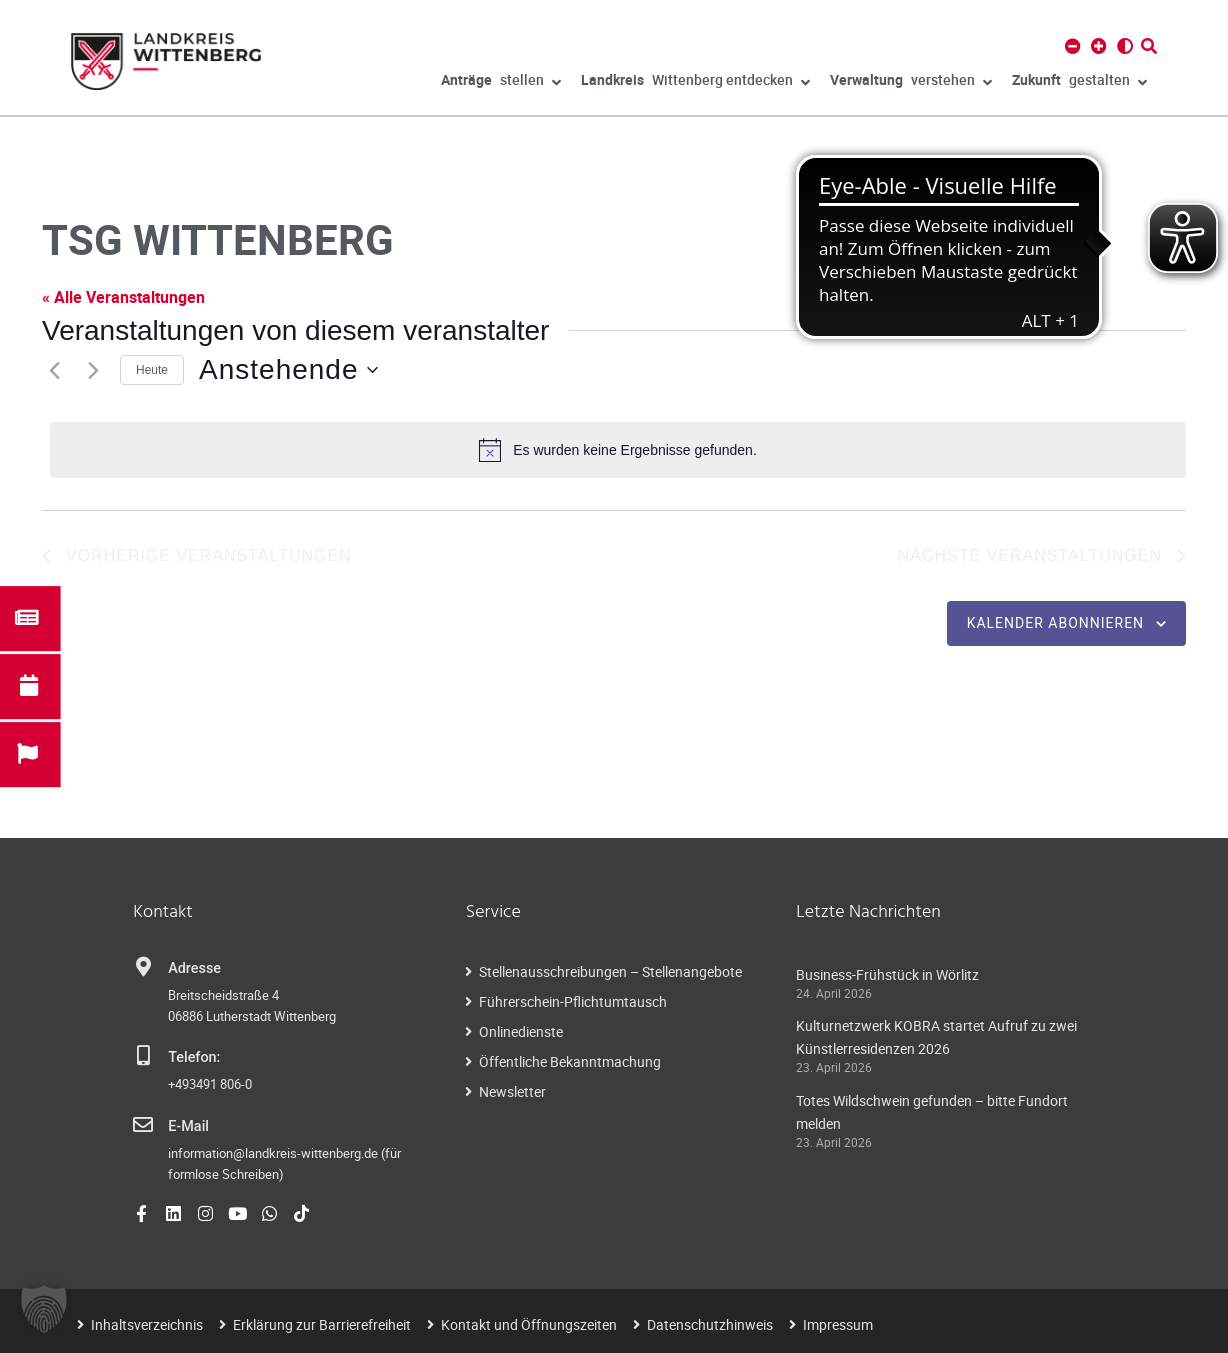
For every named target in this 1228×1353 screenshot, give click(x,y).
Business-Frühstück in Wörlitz (887, 974)
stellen (501, 83)
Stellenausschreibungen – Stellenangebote (610, 971)
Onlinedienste (521, 1031)
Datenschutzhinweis (710, 1324)
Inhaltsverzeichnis (147, 1324)
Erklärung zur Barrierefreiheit (322, 1324)
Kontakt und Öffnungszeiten (529, 1324)
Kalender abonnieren (1055, 623)
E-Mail (188, 1126)
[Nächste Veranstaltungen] (93, 370)
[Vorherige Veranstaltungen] (54, 370)
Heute (152, 370)
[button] (44, 1309)
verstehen (911, 83)
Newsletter (512, 1091)
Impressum (838, 1324)
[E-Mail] (143, 1125)
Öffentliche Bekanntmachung (570, 1061)
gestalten (1079, 83)
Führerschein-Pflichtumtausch (573, 1001)
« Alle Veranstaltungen (123, 297)
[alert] (618, 450)
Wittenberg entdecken (695, 83)
